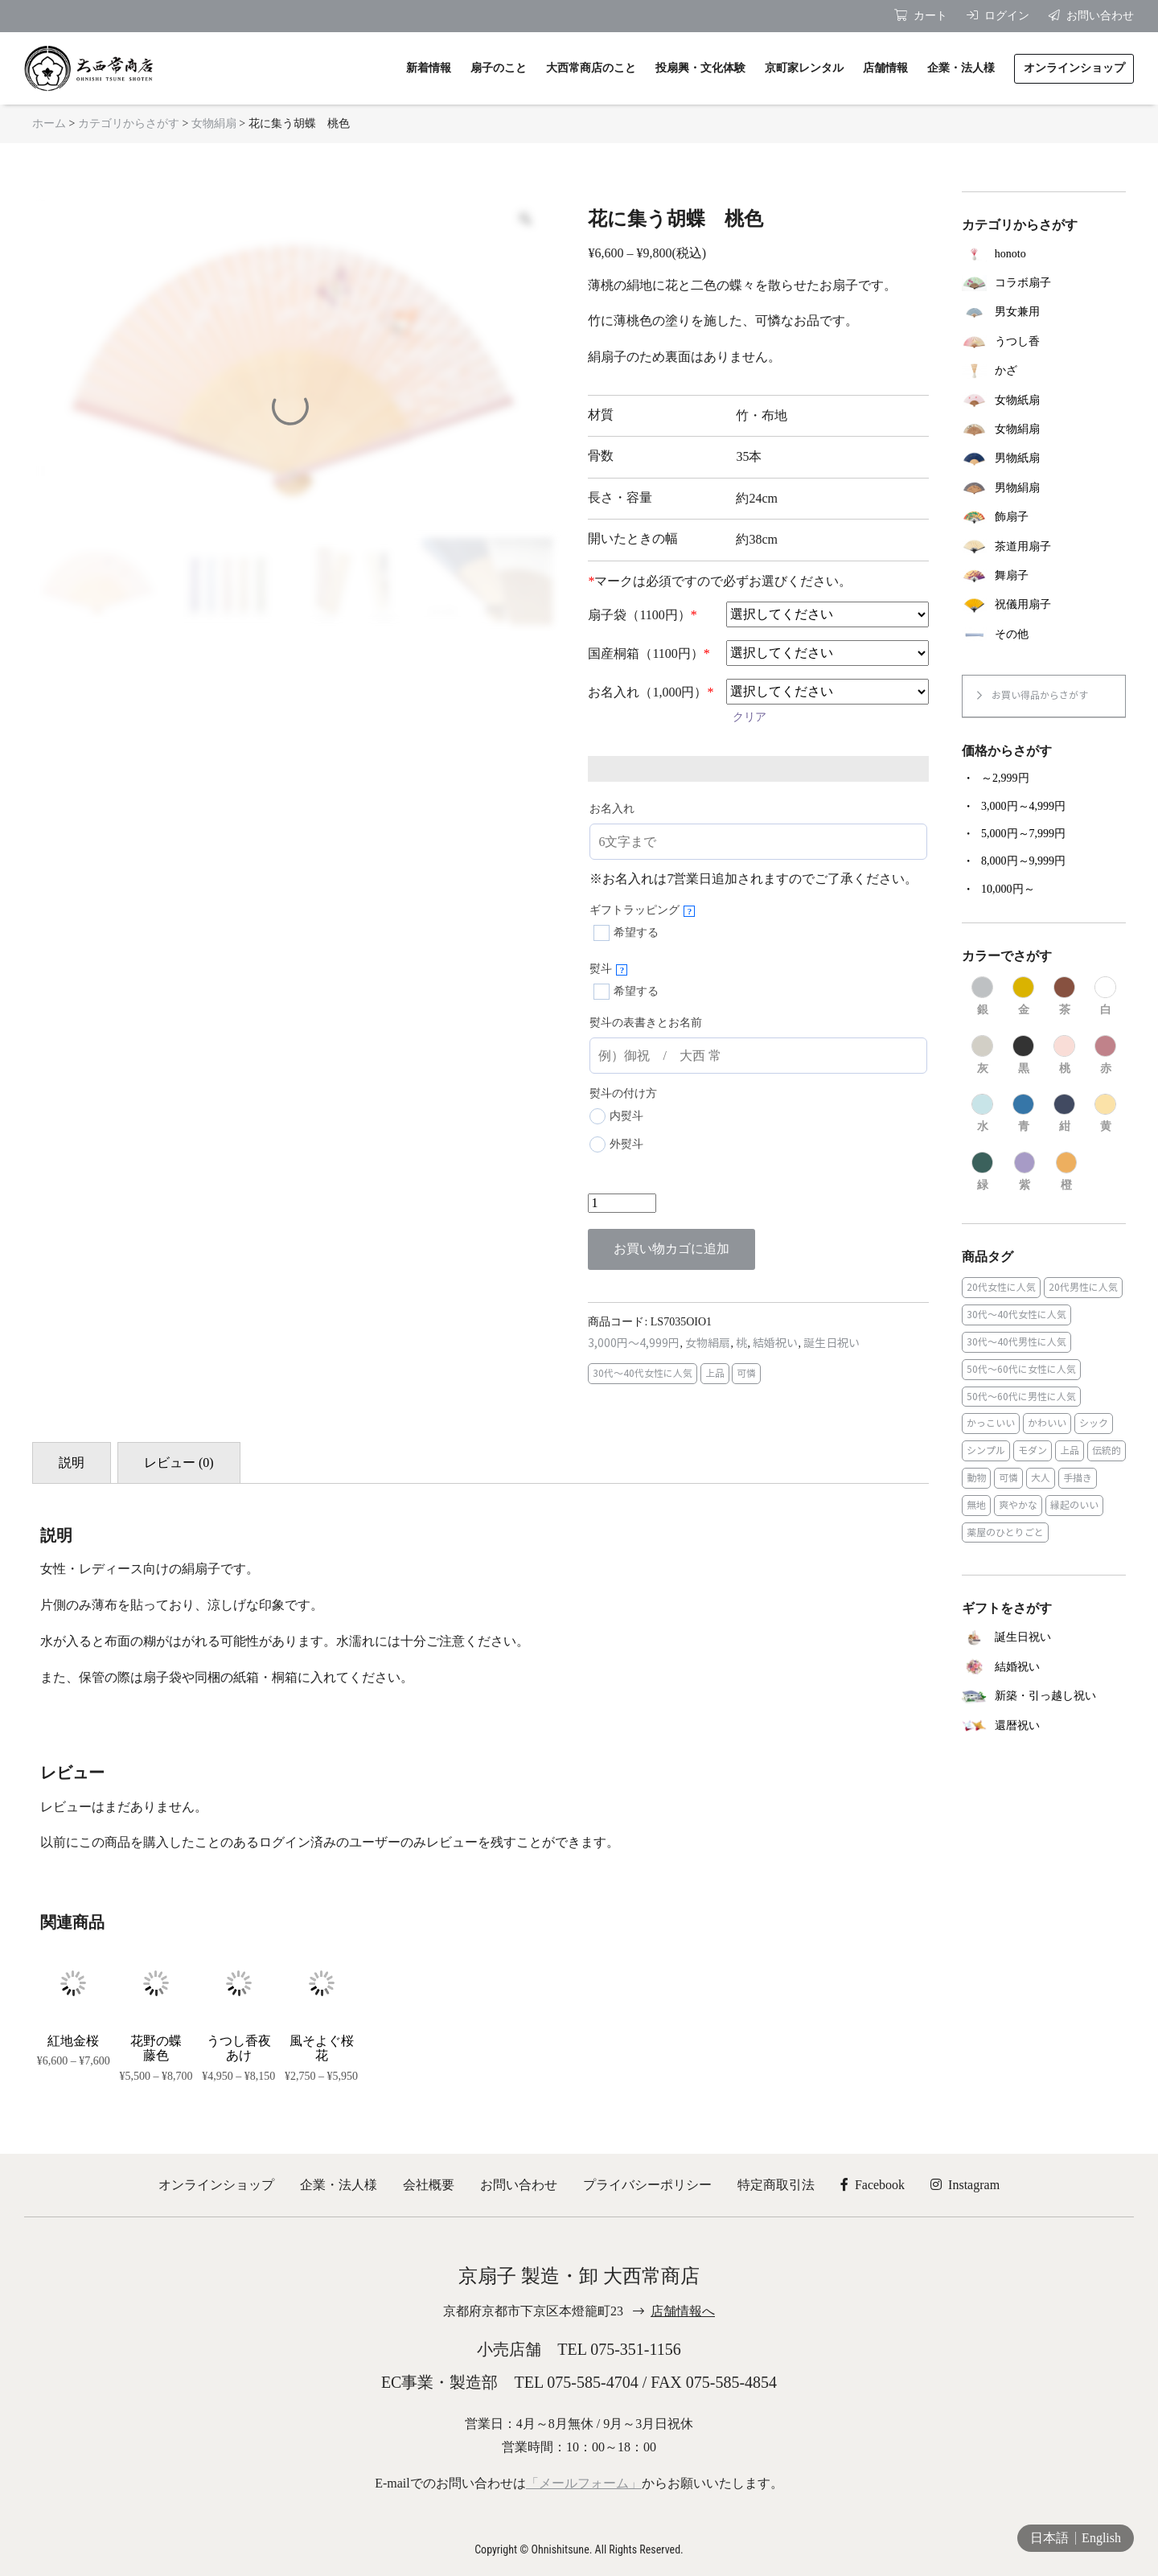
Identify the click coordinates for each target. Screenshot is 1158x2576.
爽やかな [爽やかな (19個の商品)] (1018, 1505)
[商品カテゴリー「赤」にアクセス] (1105, 1055)
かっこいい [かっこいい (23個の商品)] (991, 1423)
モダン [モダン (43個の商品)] (1032, 1450)
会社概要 (428, 2185)
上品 (715, 1373)
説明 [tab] (71, 1462)
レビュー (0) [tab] (179, 1462)
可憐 (746, 1373)
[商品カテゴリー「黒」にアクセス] (1023, 1055)
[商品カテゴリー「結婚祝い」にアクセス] (1044, 1666)
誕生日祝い (831, 1343)
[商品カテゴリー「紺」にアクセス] (1064, 1114)
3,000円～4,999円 (634, 1343)
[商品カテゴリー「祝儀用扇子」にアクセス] (1044, 605)
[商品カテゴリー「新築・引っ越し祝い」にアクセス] (1044, 1696)
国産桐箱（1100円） (648, 653)
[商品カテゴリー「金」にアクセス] (1023, 996)
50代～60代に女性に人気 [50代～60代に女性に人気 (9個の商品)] (1021, 1369)
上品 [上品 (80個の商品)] (1069, 1450)
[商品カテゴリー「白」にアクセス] (1105, 996)
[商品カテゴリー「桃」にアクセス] (1064, 1055)
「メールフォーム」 (584, 2483)
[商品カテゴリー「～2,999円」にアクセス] (1044, 778)
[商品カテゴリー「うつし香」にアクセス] (1044, 342)
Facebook (872, 2185)
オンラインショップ (216, 2185)
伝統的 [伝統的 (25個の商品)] (1106, 1450)
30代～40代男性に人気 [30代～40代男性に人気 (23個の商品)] (1016, 1342)
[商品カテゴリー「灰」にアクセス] (982, 1055)
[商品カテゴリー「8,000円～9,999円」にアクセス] (1044, 861)
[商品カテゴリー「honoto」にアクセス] (1044, 253)
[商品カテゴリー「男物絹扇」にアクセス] (1044, 488)
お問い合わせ (518, 2185)
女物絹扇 (213, 123)
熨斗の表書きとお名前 (645, 1023)
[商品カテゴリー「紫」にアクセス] (1025, 1172)
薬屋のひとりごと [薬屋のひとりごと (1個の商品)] (1005, 1532)
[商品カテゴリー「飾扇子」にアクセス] (1044, 517)
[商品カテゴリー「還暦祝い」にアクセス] (1044, 1725)
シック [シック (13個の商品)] (1093, 1423)
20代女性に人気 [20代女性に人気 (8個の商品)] (1001, 1287)
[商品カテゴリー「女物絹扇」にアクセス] (1044, 429)
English (1101, 2538)
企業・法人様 (338, 2185)
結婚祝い (775, 1343)
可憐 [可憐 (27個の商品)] (1008, 1478)
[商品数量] (622, 1203)
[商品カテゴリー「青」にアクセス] (1023, 1114)
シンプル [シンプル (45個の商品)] (986, 1450)
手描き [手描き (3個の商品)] (1077, 1478)
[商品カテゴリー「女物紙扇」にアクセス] (1044, 400)
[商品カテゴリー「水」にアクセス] (982, 1114)
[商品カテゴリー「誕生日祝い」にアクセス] (1044, 1637)
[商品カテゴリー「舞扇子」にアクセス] (1044, 576)
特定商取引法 (776, 2185)
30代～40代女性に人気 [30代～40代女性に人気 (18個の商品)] (1016, 1315)
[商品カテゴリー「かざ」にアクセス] (1044, 371)
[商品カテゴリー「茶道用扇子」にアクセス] (1044, 546)
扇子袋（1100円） (642, 615)
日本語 (1049, 2538)
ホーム (49, 123)
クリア (749, 717)
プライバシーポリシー (647, 2185)
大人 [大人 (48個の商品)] (1040, 1478)
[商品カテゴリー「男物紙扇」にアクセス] (1044, 458)
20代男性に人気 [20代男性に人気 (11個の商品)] (1083, 1287)
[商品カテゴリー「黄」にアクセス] (1105, 1114)
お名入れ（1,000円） (650, 692)
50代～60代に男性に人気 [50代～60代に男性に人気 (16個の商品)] (1021, 1397)
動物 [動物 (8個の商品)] (976, 1478)
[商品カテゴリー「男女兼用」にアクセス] (1044, 312)
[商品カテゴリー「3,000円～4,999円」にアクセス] (1044, 806)
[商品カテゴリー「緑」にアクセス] (982, 1172)
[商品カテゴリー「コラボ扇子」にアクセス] (1044, 283)
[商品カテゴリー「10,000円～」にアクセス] (1044, 889)
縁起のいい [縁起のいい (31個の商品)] (1074, 1505)
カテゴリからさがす (128, 123)
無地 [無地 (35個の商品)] (976, 1505)
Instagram (965, 2185)
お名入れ (611, 809)
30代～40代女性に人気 (642, 1373)
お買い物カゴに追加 (671, 1248)
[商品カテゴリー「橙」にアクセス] (1067, 1172)
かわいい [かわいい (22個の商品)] (1047, 1423)
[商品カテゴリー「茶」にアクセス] (1064, 996)
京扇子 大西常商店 (88, 68)
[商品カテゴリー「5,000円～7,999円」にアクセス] (1044, 834)
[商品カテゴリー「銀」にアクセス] (982, 996)
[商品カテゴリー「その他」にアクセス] (1044, 635)
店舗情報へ (683, 2311)
